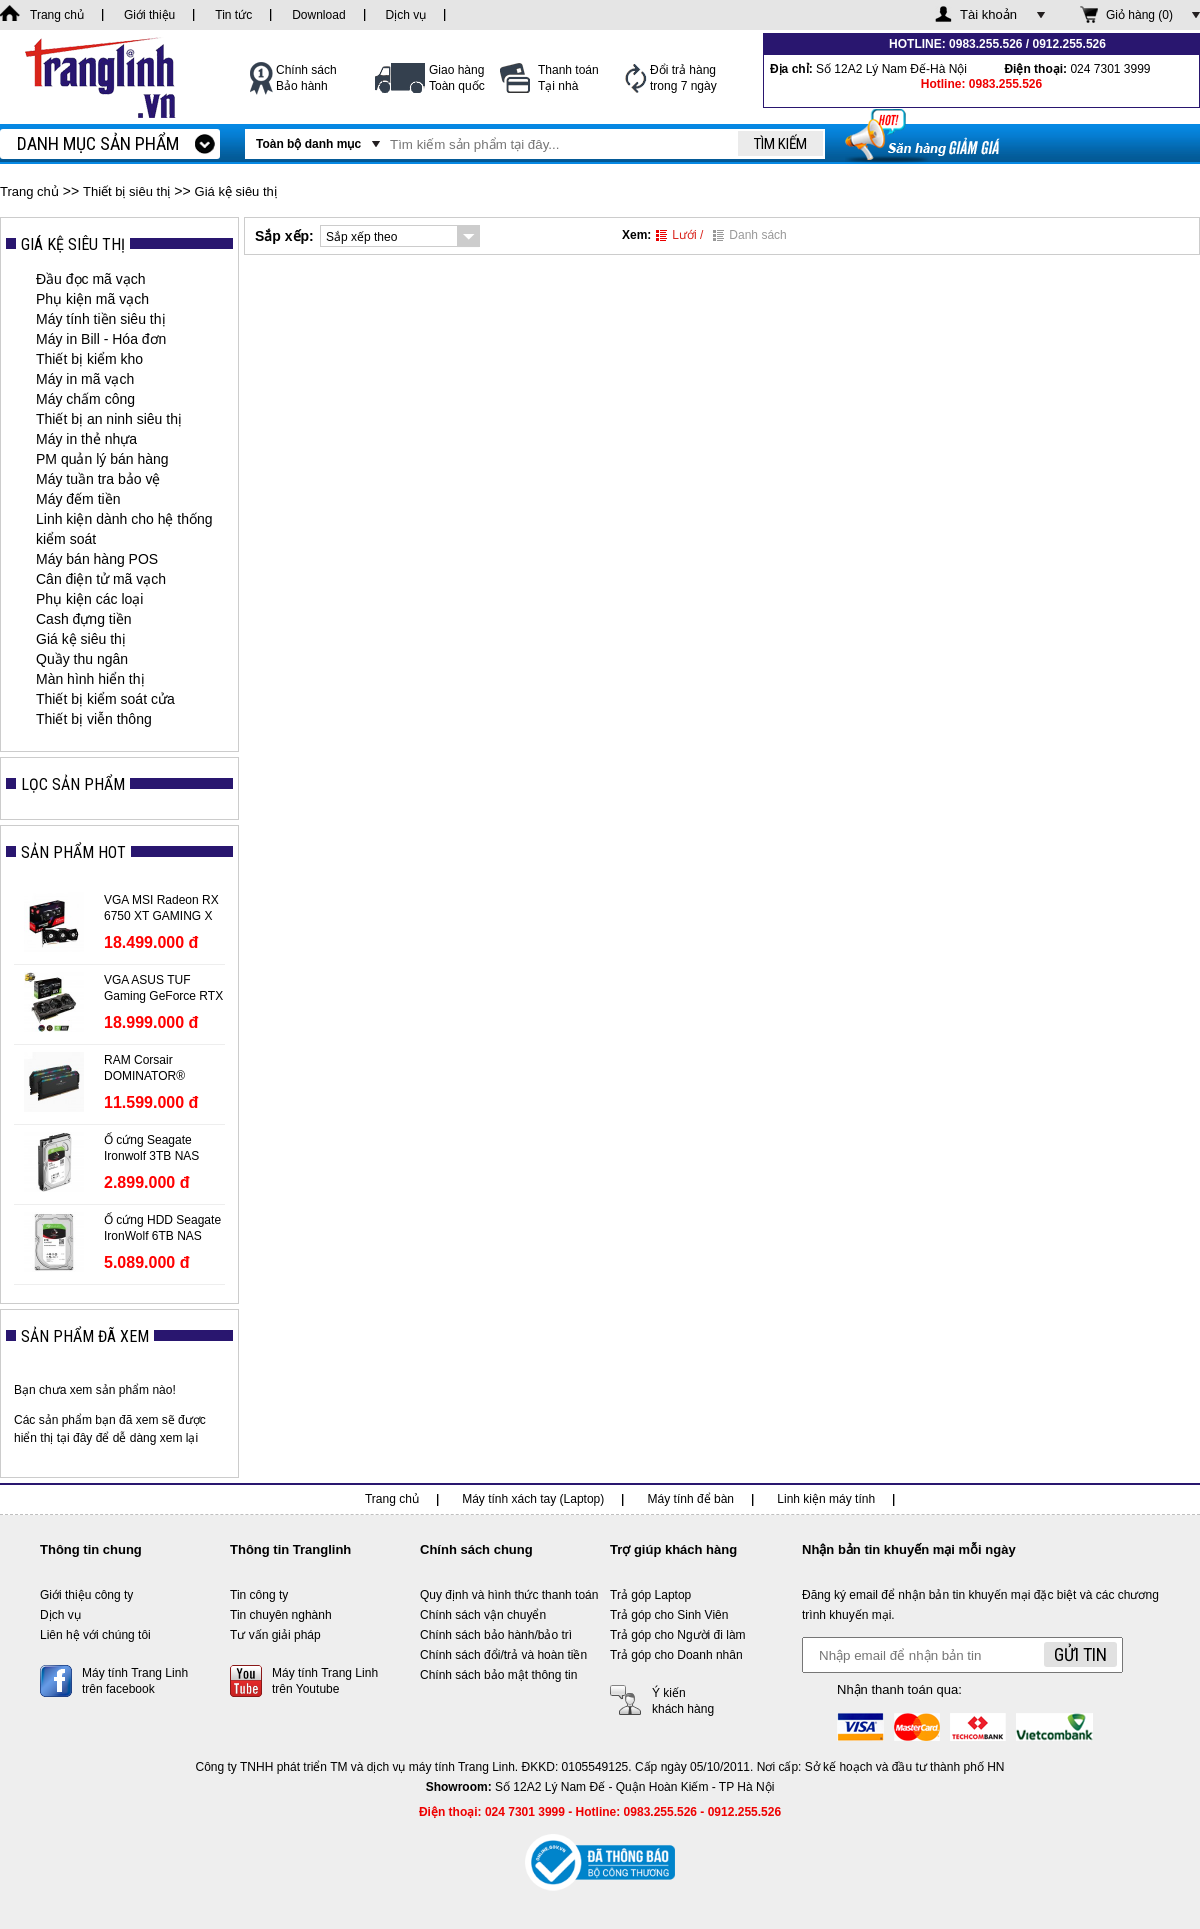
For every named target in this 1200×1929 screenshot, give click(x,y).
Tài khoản (988, 14)
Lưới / (679, 235)
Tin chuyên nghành (281, 1615)
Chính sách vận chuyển (483, 1615)
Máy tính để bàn (691, 1499)
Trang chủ (29, 191)
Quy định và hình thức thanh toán (509, 1595)
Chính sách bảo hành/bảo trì (496, 1635)
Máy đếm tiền (78, 499)
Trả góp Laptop (650, 1595)
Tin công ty (259, 1595)
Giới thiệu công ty (86, 1595)
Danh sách (749, 235)
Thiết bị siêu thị (126, 191)
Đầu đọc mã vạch (91, 279)
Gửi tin (1080, 1654)
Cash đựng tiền (84, 619)
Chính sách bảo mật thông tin (498, 1675)
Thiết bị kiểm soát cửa (105, 699)
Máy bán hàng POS (97, 559)
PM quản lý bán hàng (102, 459)
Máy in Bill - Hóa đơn (101, 339)
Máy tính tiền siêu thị (101, 319)
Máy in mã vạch (85, 379)
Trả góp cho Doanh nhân (676, 1655)
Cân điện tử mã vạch (101, 579)
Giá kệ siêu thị (236, 191)
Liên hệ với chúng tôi (95, 1635)
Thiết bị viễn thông (94, 719)
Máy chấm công (85, 399)
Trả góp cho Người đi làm (678, 1635)
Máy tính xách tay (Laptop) (533, 1499)
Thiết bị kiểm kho (89, 359)
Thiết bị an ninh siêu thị (109, 419)
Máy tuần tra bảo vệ (98, 479)
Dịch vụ (60, 1615)
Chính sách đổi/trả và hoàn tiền (503, 1655)
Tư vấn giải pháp (275, 1635)
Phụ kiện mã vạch (92, 299)
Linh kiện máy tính (826, 1499)
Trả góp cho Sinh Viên (669, 1615)
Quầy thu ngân (82, 659)
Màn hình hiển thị (90, 679)
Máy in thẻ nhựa (86, 439)
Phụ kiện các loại (89, 599)
